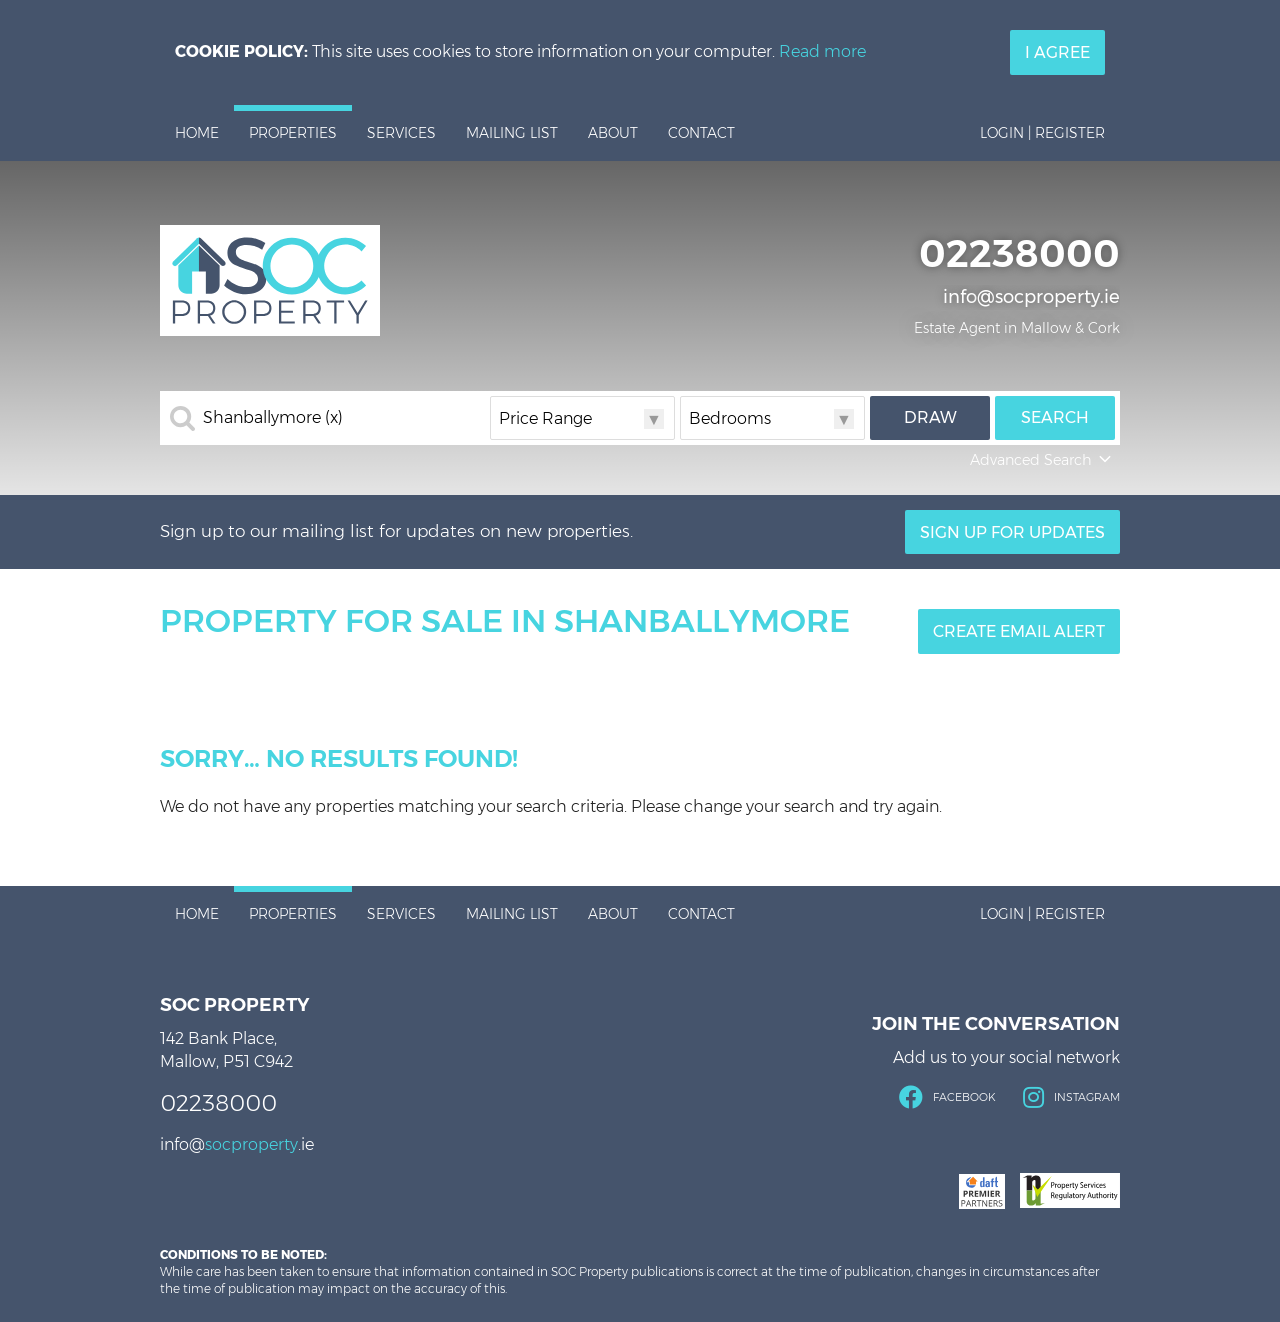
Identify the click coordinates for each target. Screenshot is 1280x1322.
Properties (293, 133)
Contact (701, 133)
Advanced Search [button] (1042, 460)
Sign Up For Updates (1012, 532)
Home (197, 133)
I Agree (1057, 52)
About (613, 133)
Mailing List (512, 133)
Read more (822, 51)
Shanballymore (273, 418)
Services (401, 133)
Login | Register (1042, 133)
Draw (930, 417)
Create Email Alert (1019, 631)
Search (1055, 417)
